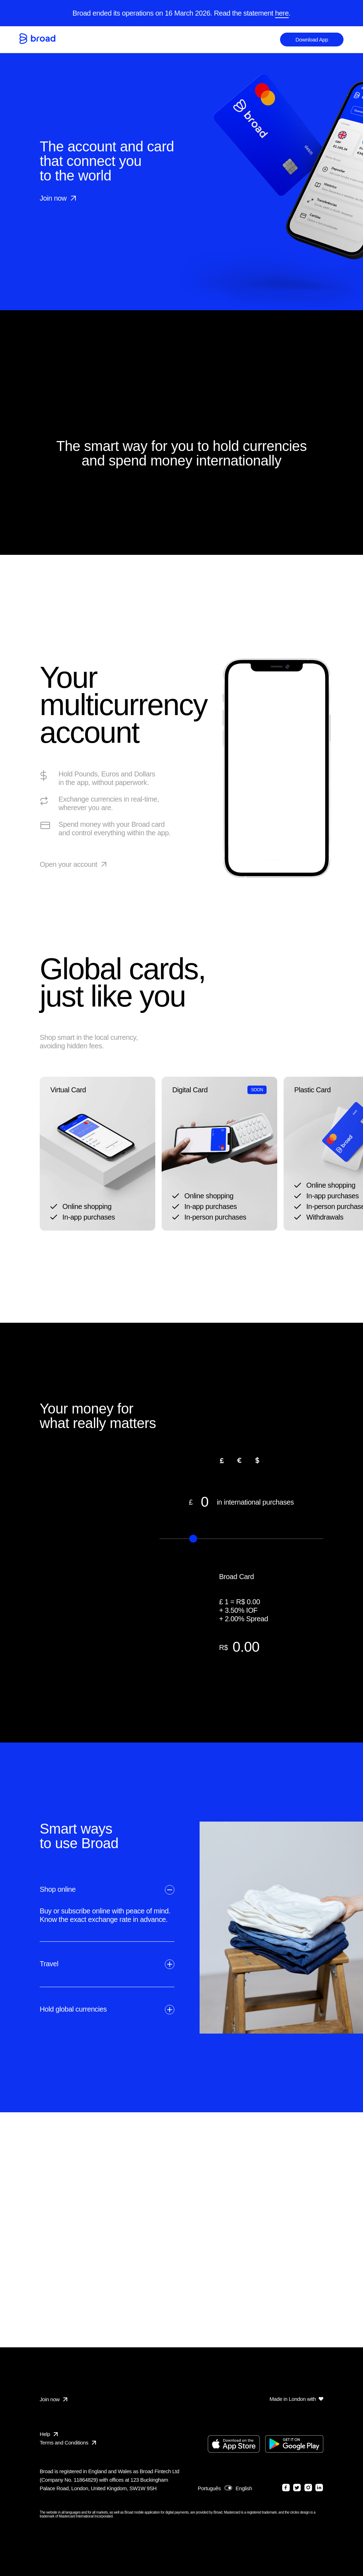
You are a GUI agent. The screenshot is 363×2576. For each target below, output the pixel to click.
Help (45, 2434)
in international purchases (241, 1502)
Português (209, 2488)
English (244, 2488)
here (282, 13)
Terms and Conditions (68, 2443)
